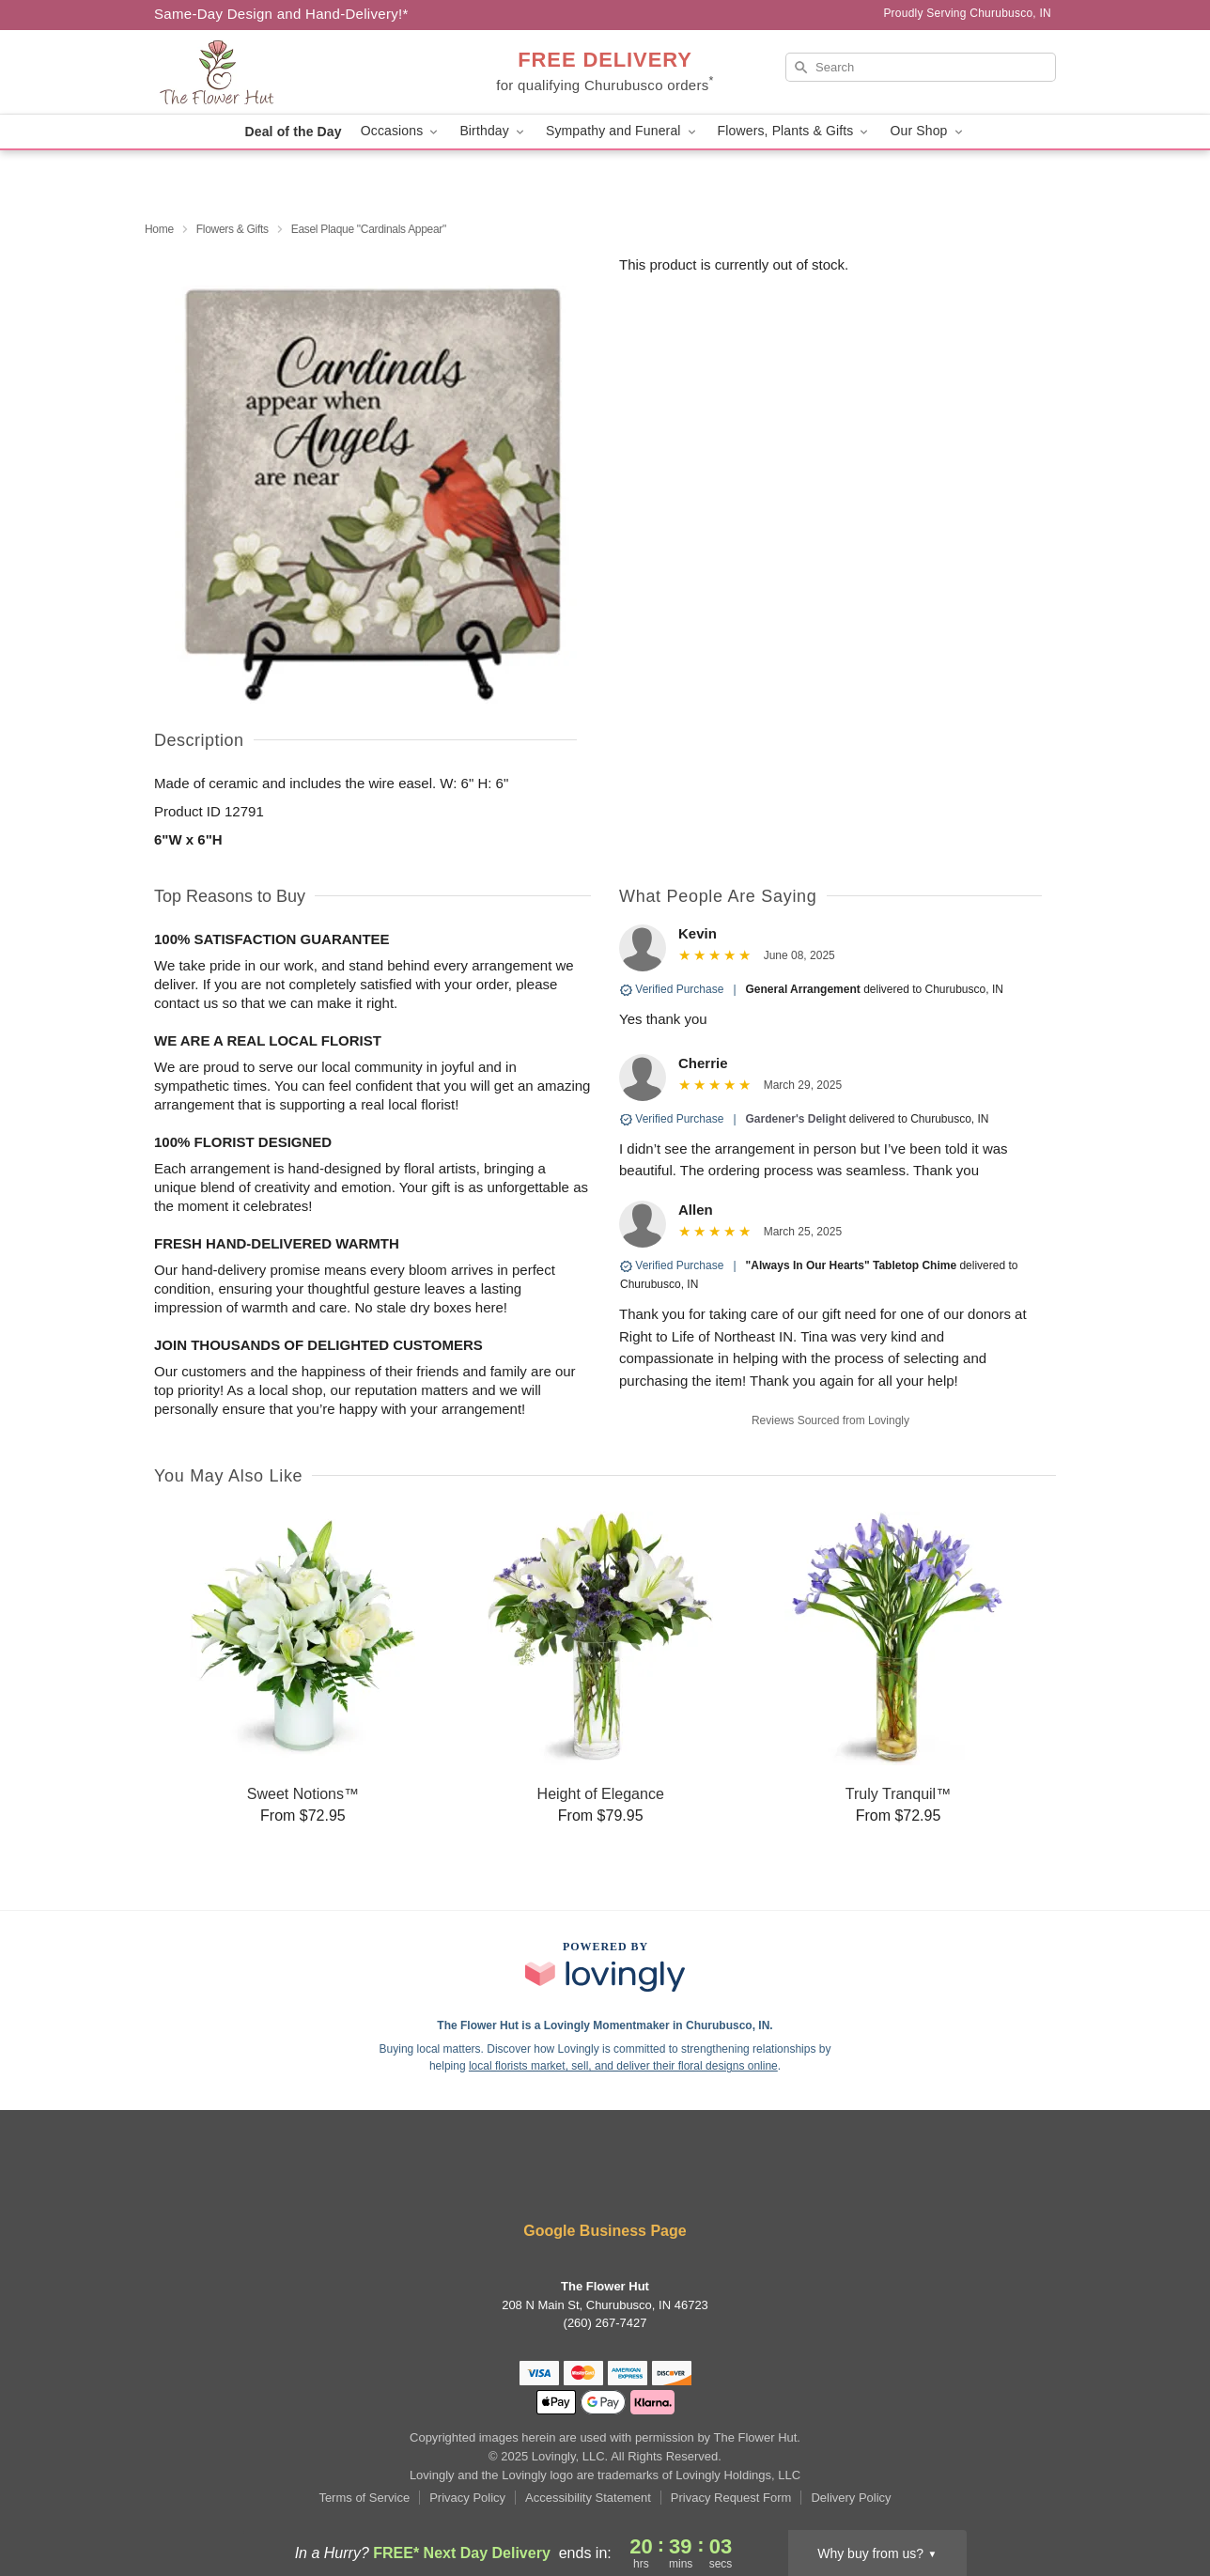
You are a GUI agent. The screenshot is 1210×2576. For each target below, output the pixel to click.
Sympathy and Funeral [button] (622, 131)
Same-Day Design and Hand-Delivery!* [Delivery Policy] (281, 14)
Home (159, 229)
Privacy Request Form (731, 2498)
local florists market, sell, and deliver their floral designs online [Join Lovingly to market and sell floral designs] (623, 2065)
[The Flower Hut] (289, 72)
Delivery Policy (851, 2498)
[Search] (920, 67)
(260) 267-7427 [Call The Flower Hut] (605, 2323)
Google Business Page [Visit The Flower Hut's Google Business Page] (604, 2231)
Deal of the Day (292, 131)
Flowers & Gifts (232, 229)
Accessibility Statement (588, 2498)
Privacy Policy (467, 2498)
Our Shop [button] (927, 131)
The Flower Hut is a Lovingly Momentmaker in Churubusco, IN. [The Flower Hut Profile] (604, 2025)
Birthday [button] (493, 131)
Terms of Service (364, 2498)
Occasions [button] (401, 131)
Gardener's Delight (796, 1118)
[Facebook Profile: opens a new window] (578, 2181)
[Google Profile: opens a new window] (633, 2181)
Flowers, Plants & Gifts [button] (795, 131)
